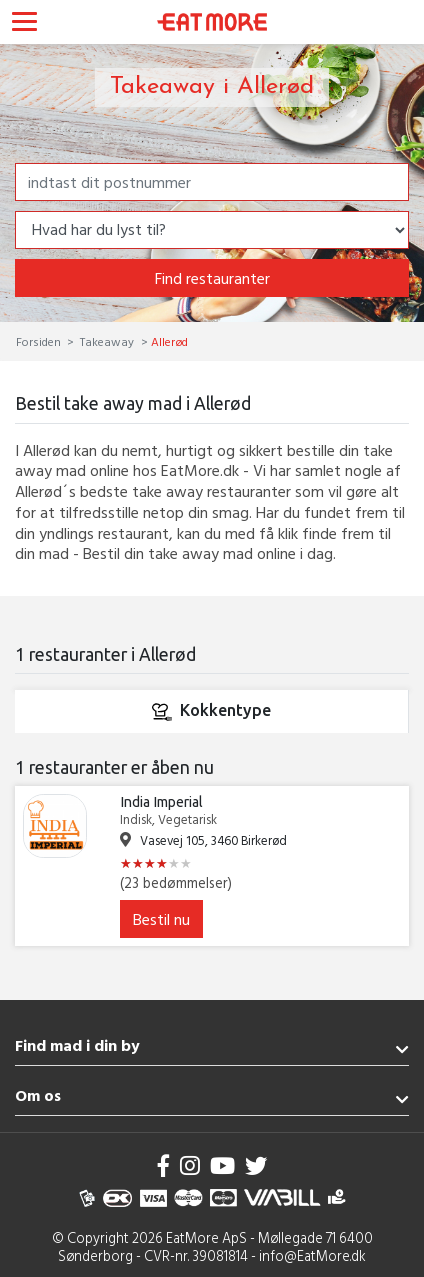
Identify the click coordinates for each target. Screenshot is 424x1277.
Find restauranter (212, 278)
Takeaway (107, 341)
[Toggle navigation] (24, 24)
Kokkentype (211, 712)
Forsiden (40, 341)
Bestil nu (161, 919)
